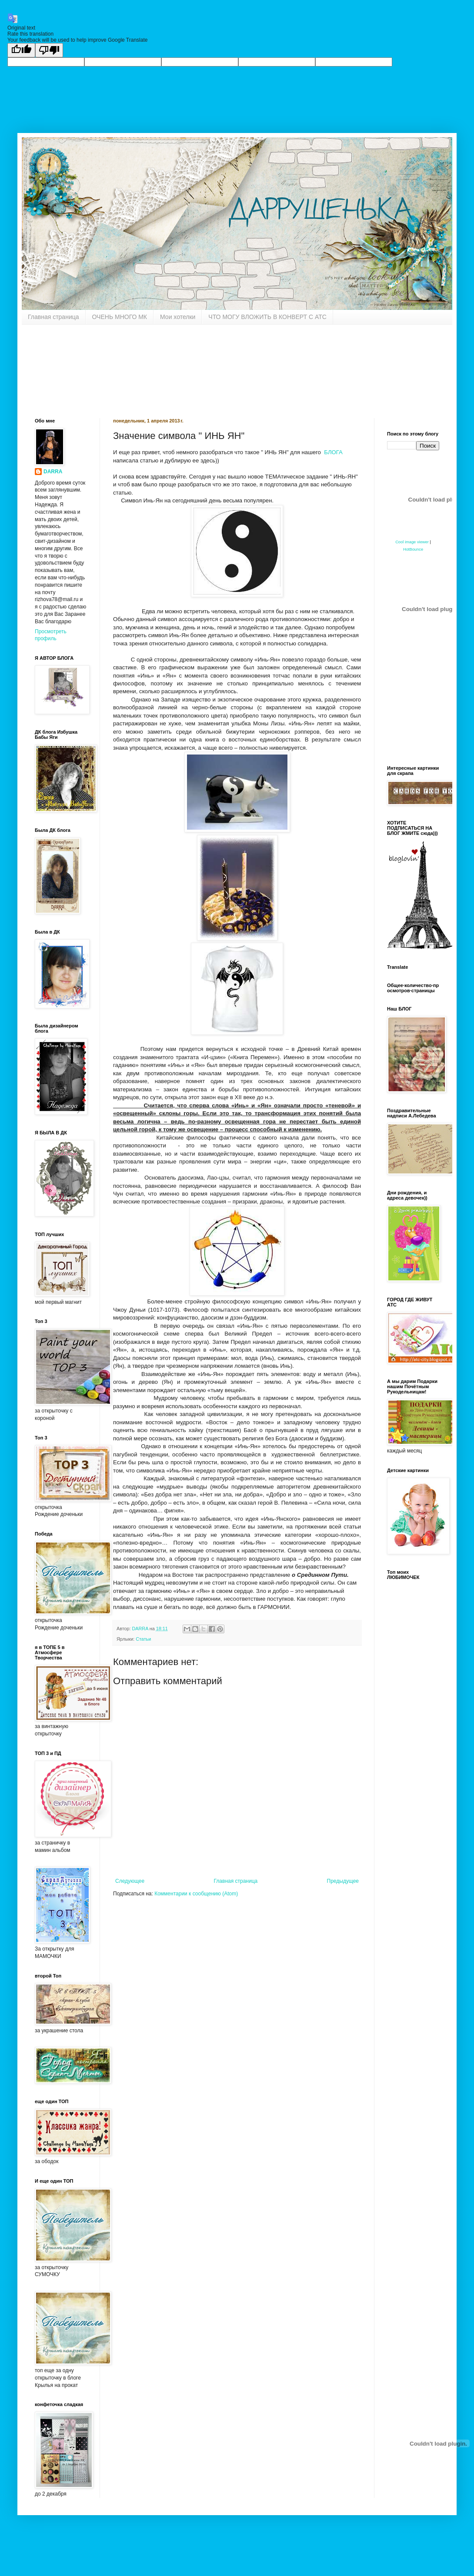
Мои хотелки (177, 316)
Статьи (143, 1639)
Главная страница (53, 316)
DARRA (52, 472)
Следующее (129, 1881)
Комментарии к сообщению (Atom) (196, 1894)
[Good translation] (21, 50)
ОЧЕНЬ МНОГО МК (119, 316)
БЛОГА (335, 452)
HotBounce (413, 549)
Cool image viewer (412, 542)
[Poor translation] (49, 50)
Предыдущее (343, 1881)
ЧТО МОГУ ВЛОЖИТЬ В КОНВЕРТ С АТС (267, 316)
